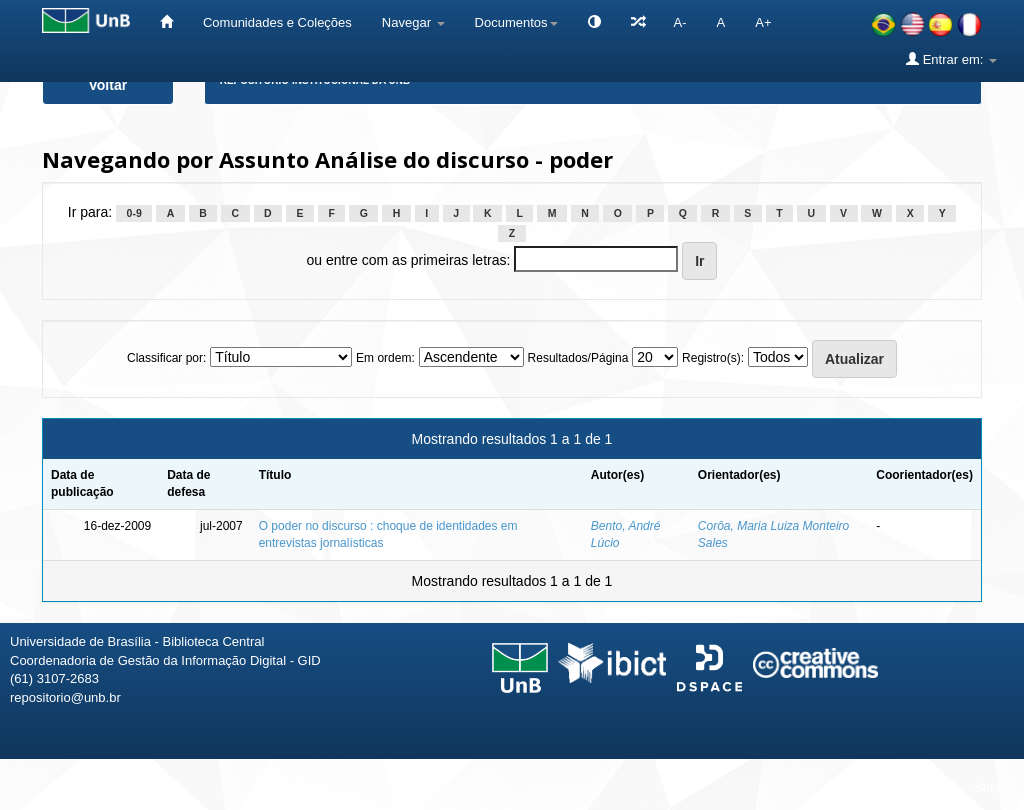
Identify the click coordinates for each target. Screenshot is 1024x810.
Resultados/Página (578, 358)
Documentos (516, 22)
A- (680, 22)
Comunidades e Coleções (277, 22)
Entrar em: (951, 59)
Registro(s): (713, 358)
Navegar (413, 22)
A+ (763, 22)
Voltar (108, 85)
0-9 (134, 213)
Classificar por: (166, 358)
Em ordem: (385, 358)
